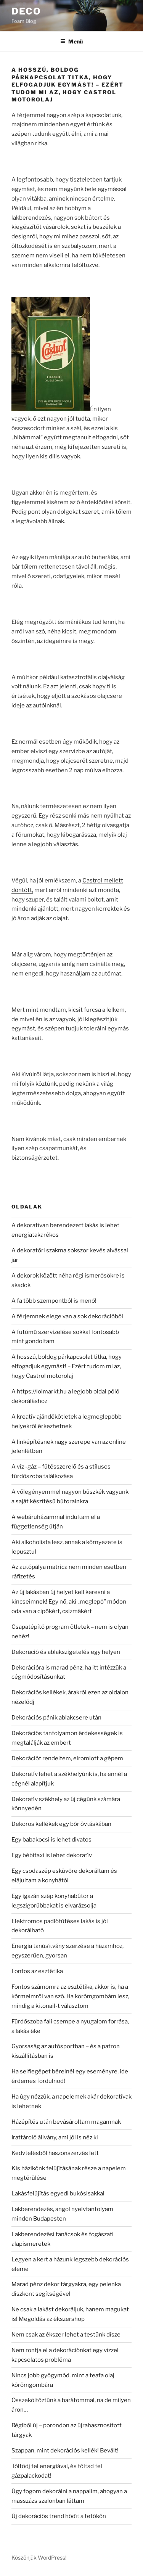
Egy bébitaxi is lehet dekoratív (51, 1855)
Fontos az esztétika (37, 1971)
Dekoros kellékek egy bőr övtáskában (61, 1824)
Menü (71, 41)
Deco (26, 11)
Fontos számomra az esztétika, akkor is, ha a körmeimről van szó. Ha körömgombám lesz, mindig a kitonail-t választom (70, 1996)
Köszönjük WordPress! (38, 2557)
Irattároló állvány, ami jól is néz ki (54, 2137)
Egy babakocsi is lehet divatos (51, 1839)
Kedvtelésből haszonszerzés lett (55, 2153)
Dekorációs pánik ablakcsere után (56, 1717)
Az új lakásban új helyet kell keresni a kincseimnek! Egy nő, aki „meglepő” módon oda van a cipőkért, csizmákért (68, 1602)
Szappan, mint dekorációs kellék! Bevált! (65, 2450)
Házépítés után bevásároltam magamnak (66, 2121)
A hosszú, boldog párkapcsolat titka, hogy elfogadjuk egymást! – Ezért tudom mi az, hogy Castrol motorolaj (66, 1366)
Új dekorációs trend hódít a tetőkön (58, 2516)
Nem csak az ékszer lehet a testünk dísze (66, 2334)
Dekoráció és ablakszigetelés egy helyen (65, 1652)
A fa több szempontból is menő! (53, 1300)
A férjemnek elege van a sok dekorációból (67, 1316)
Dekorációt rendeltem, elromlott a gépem (67, 1758)
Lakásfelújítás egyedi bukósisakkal (57, 2193)
